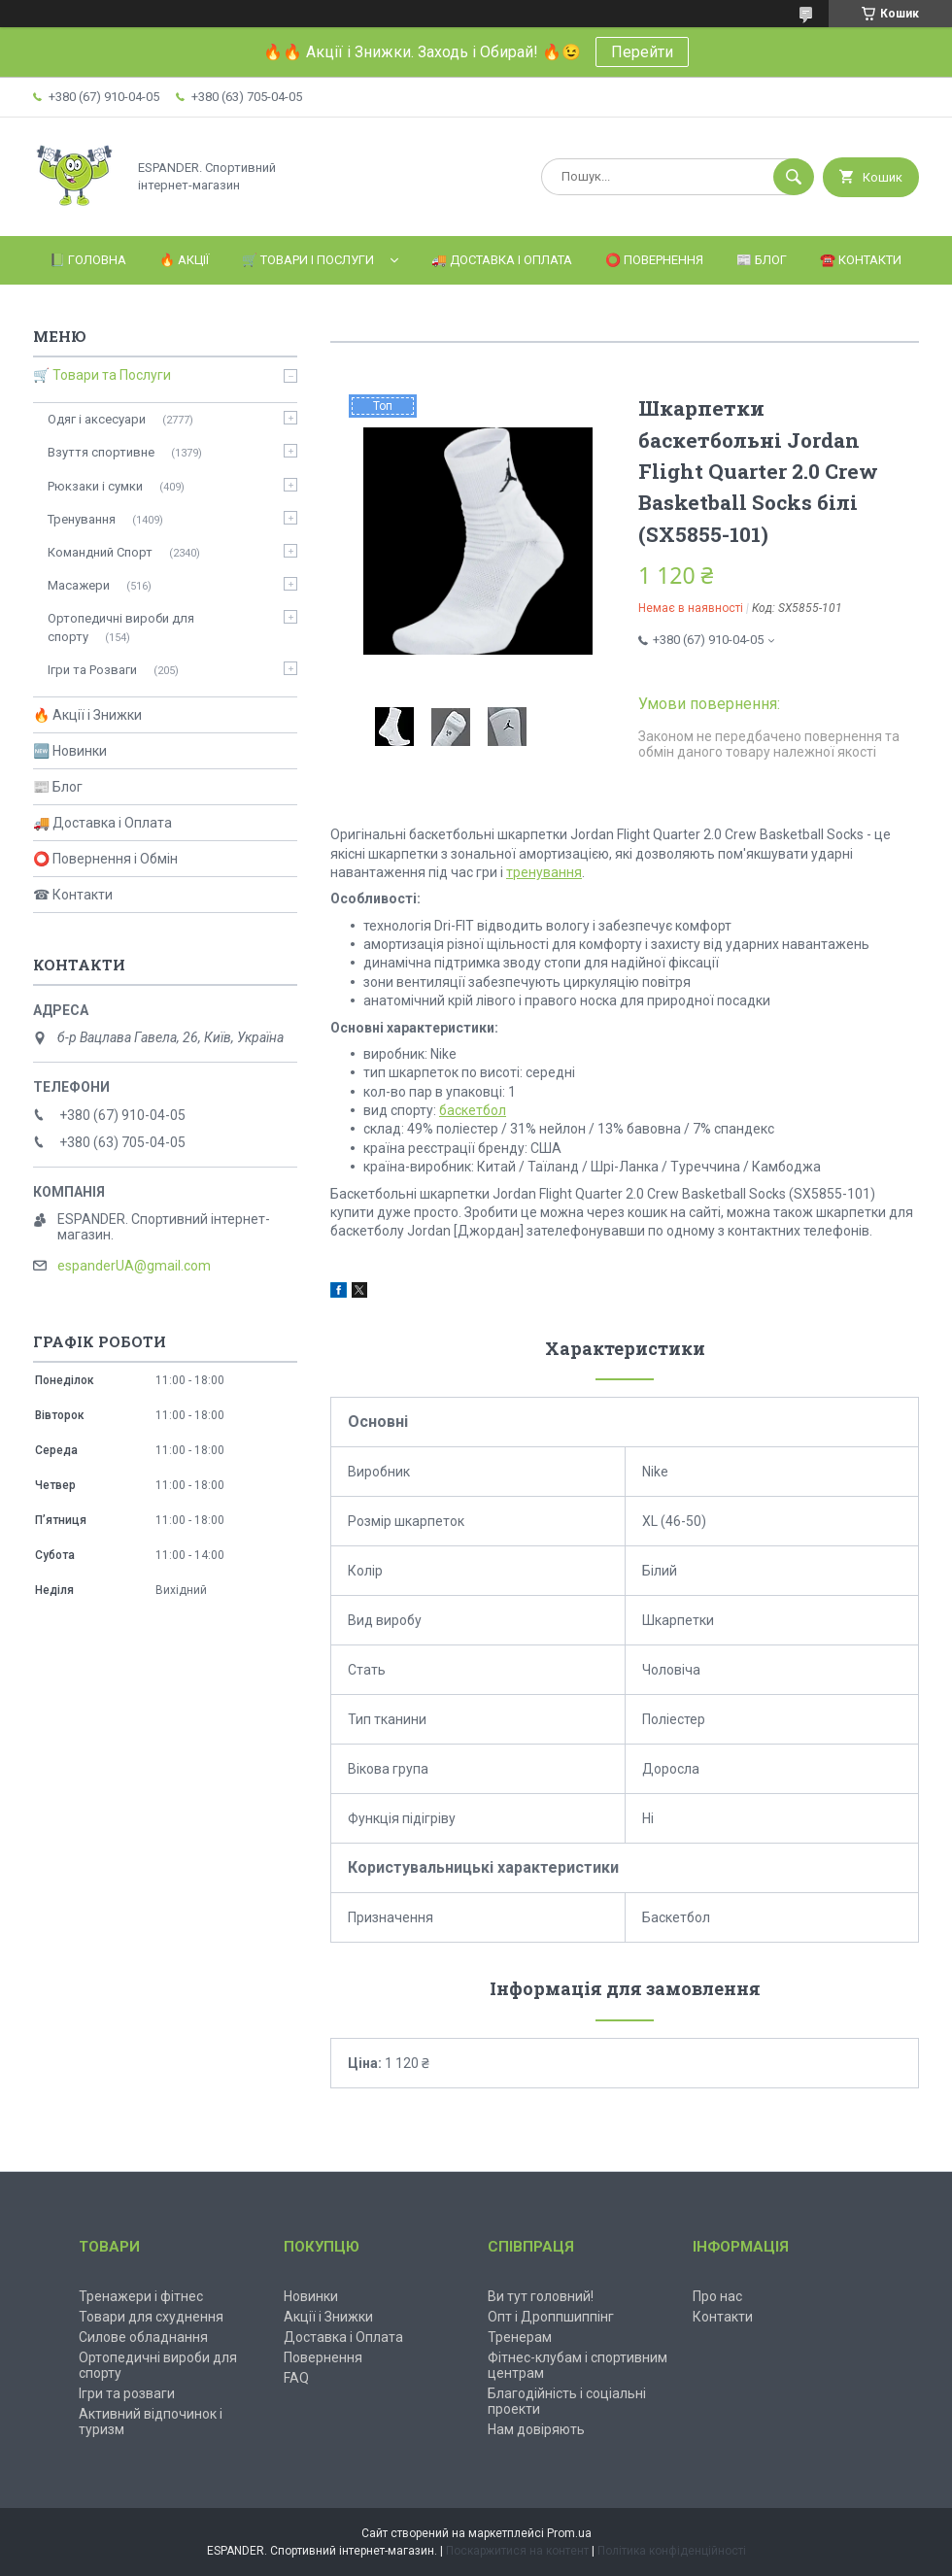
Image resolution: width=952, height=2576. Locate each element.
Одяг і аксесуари (97, 419)
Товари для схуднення (151, 2316)
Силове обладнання (143, 2337)
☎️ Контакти (860, 260)
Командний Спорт (100, 552)
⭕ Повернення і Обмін (105, 858)
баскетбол (472, 1110)
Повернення (323, 2357)
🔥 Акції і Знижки (87, 715)
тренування (544, 872)
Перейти (642, 52)
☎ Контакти (73, 894)
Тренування (82, 519)
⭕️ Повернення (654, 260)
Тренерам (520, 2337)
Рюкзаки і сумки (95, 486)
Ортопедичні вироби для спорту (121, 627)
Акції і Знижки (328, 2316)
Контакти (723, 2316)
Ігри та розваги (127, 2393)
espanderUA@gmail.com (134, 1265)
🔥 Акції (184, 260)
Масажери (79, 585)
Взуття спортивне (101, 452)
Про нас (717, 2296)
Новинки (311, 2296)
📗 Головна (88, 260)
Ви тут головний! (541, 2296)
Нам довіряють (536, 2429)
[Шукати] (793, 176)
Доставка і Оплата (343, 2337)
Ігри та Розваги (92, 669)
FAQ (296, 2378)
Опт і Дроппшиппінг (551, 2316)
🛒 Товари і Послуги (308, 260)
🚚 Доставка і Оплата (501, 260)
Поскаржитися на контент (517, 2551)
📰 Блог (761, 260)
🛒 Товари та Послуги (102, 375)
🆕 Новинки (70, 751)
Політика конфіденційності (671, 2551)
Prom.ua (569, 2533)
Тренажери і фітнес (141, 2296)
